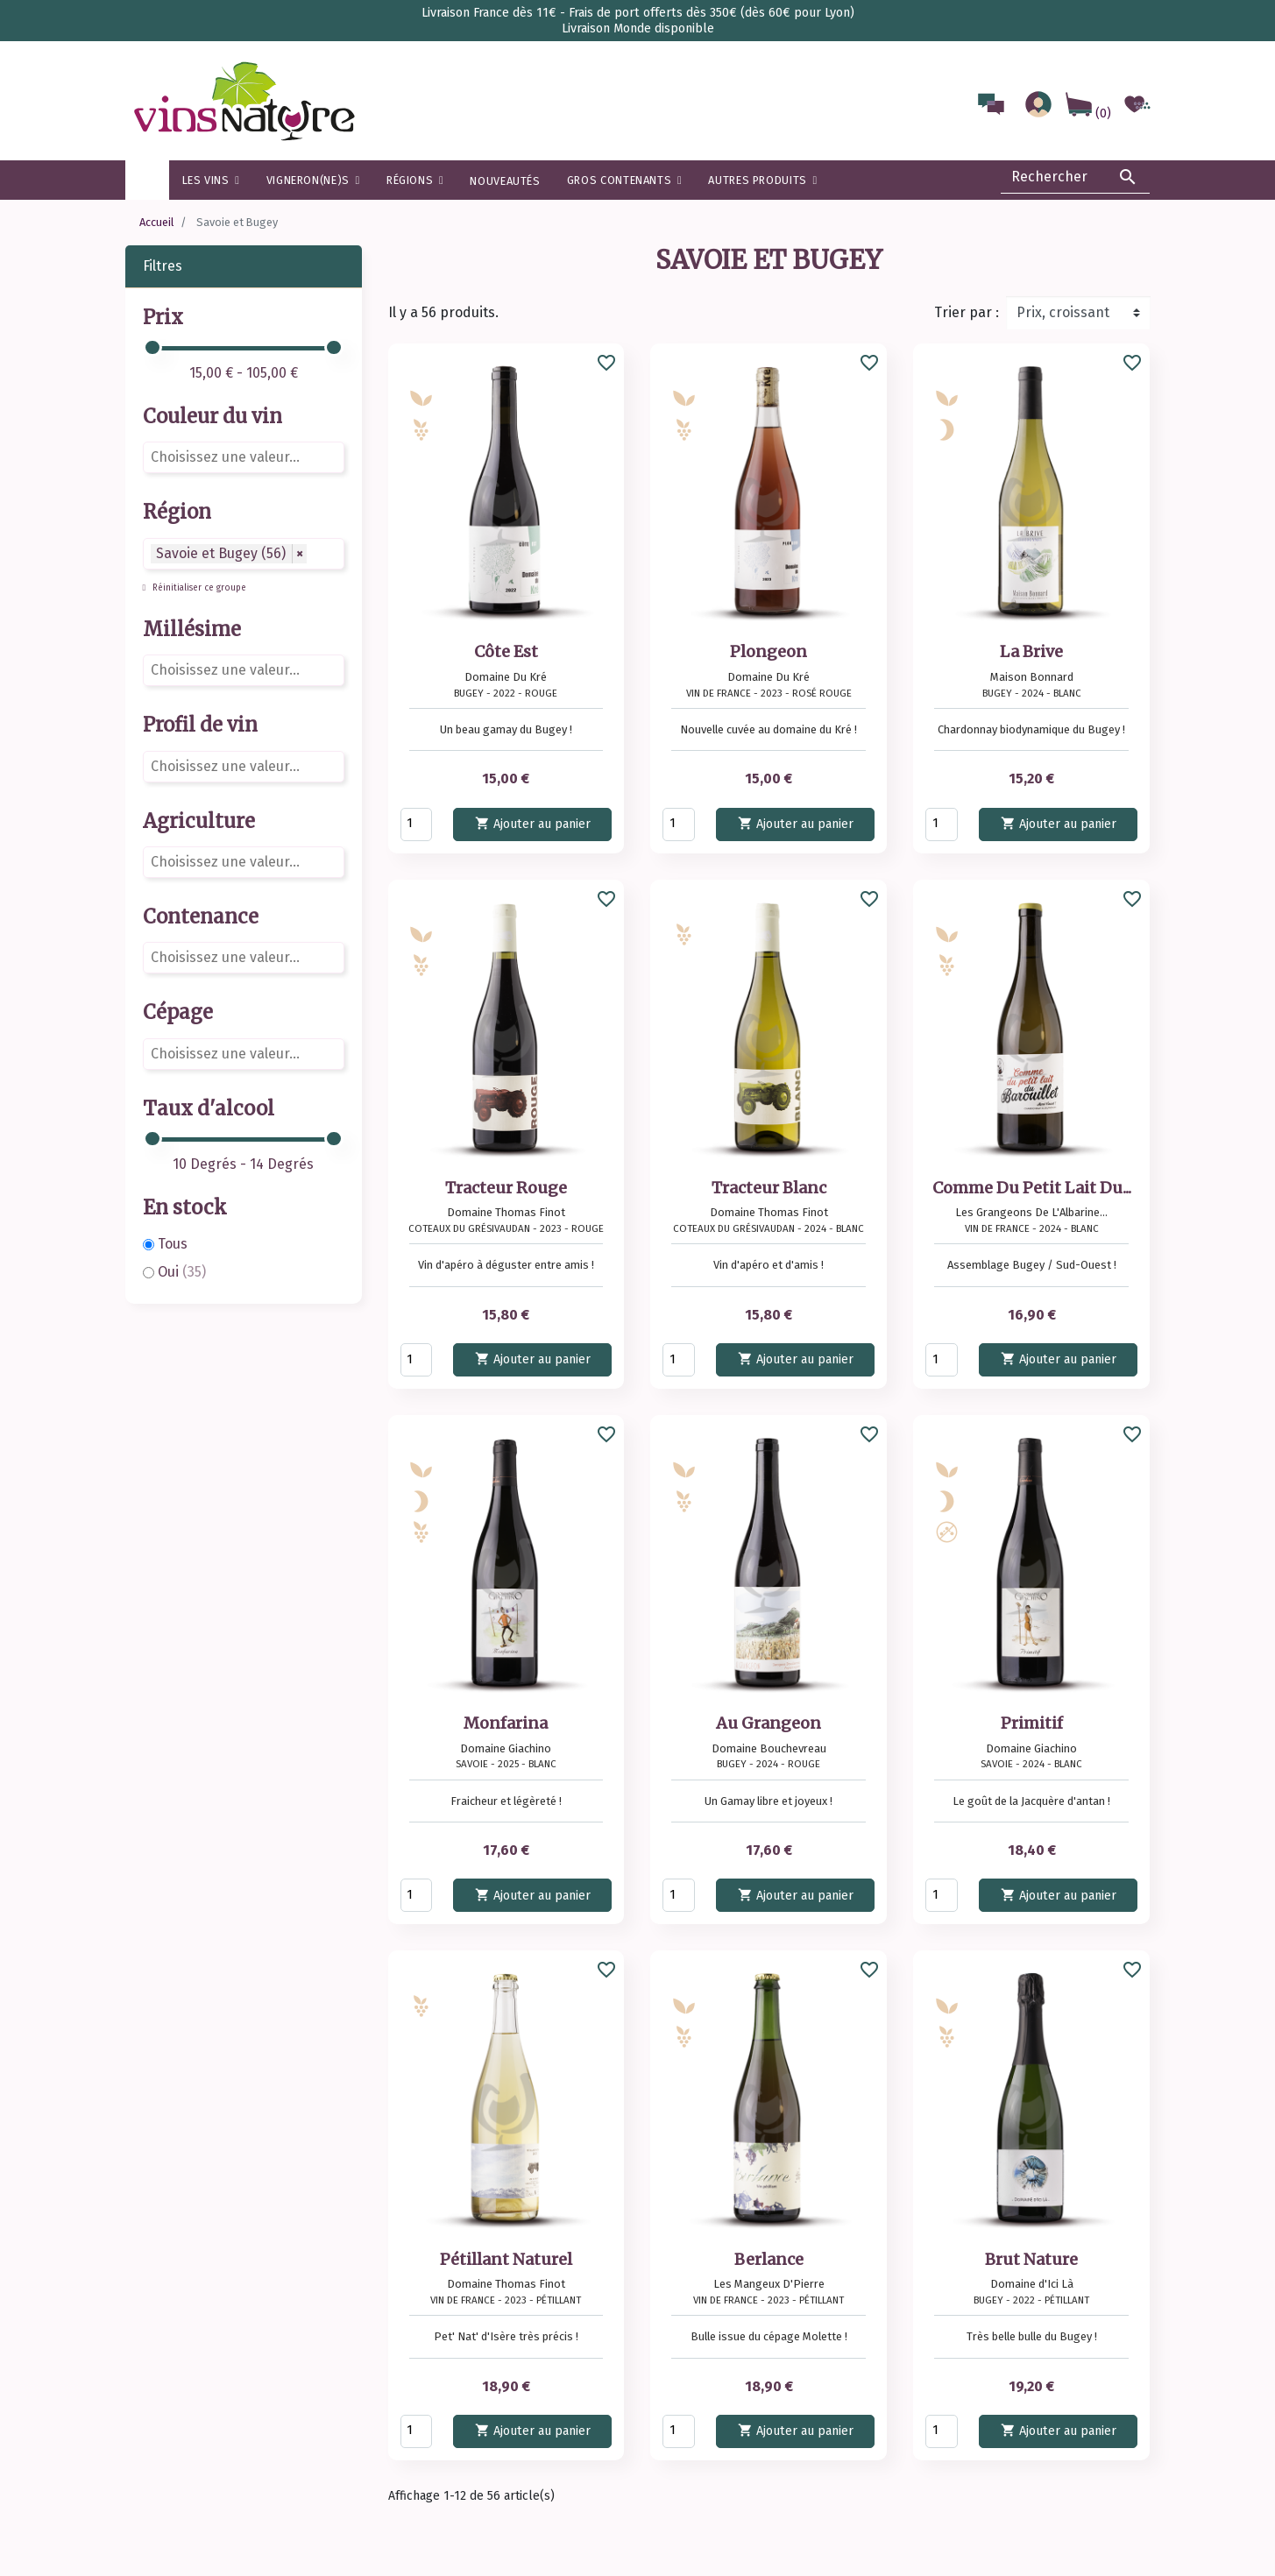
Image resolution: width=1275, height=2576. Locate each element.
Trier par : (966, 312)
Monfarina (506, 1723)
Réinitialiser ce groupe (198, 588)
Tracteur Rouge (506, 1188)
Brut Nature (1031, 2259)
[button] (415, 180)
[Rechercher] (1075, 177)
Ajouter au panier (533, 823)
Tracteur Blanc (769, 1188)
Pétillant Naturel (506, 2259)
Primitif (1032, 1723)
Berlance (769, 2259)
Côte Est (506, 651)
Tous (173, 1243)
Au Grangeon (768, 1723)
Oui (182, 1271)
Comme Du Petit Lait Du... (1031, 1188)
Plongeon (768, 651)
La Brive (1031, 651)
